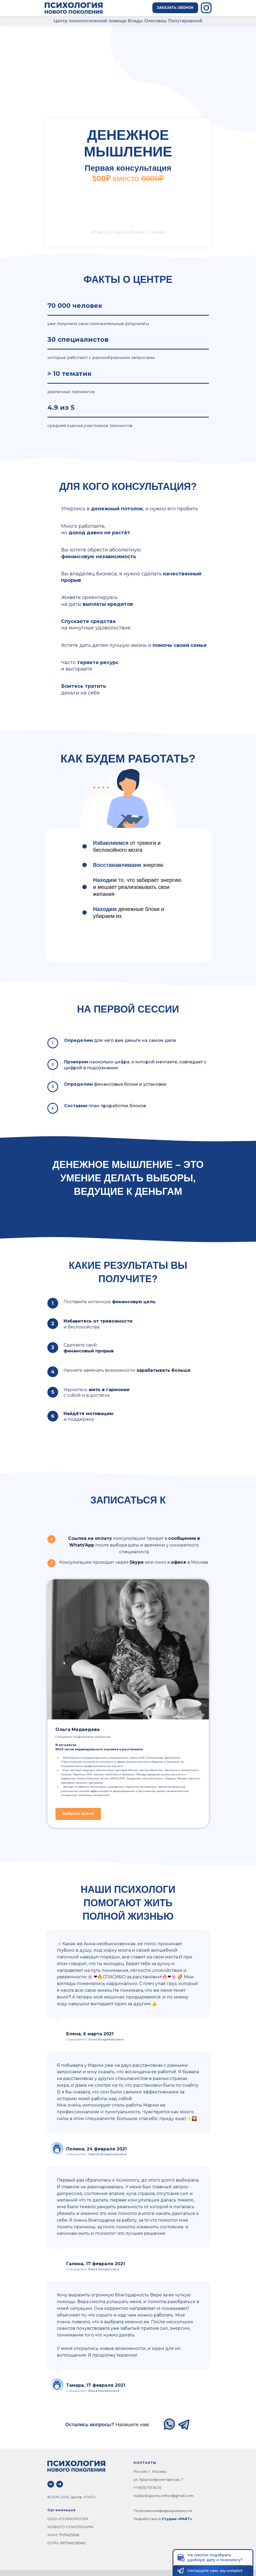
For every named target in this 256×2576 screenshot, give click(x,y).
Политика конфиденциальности (163, 2511)
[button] (175, 7)
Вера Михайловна (103, 2269)
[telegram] (59, 2484)
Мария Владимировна (107, 2154)
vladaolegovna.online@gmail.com (164, 2495)
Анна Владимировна (106, 2039)
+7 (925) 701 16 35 (147, 2487)
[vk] (50, 2484)
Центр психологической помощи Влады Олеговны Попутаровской (128, 20)
